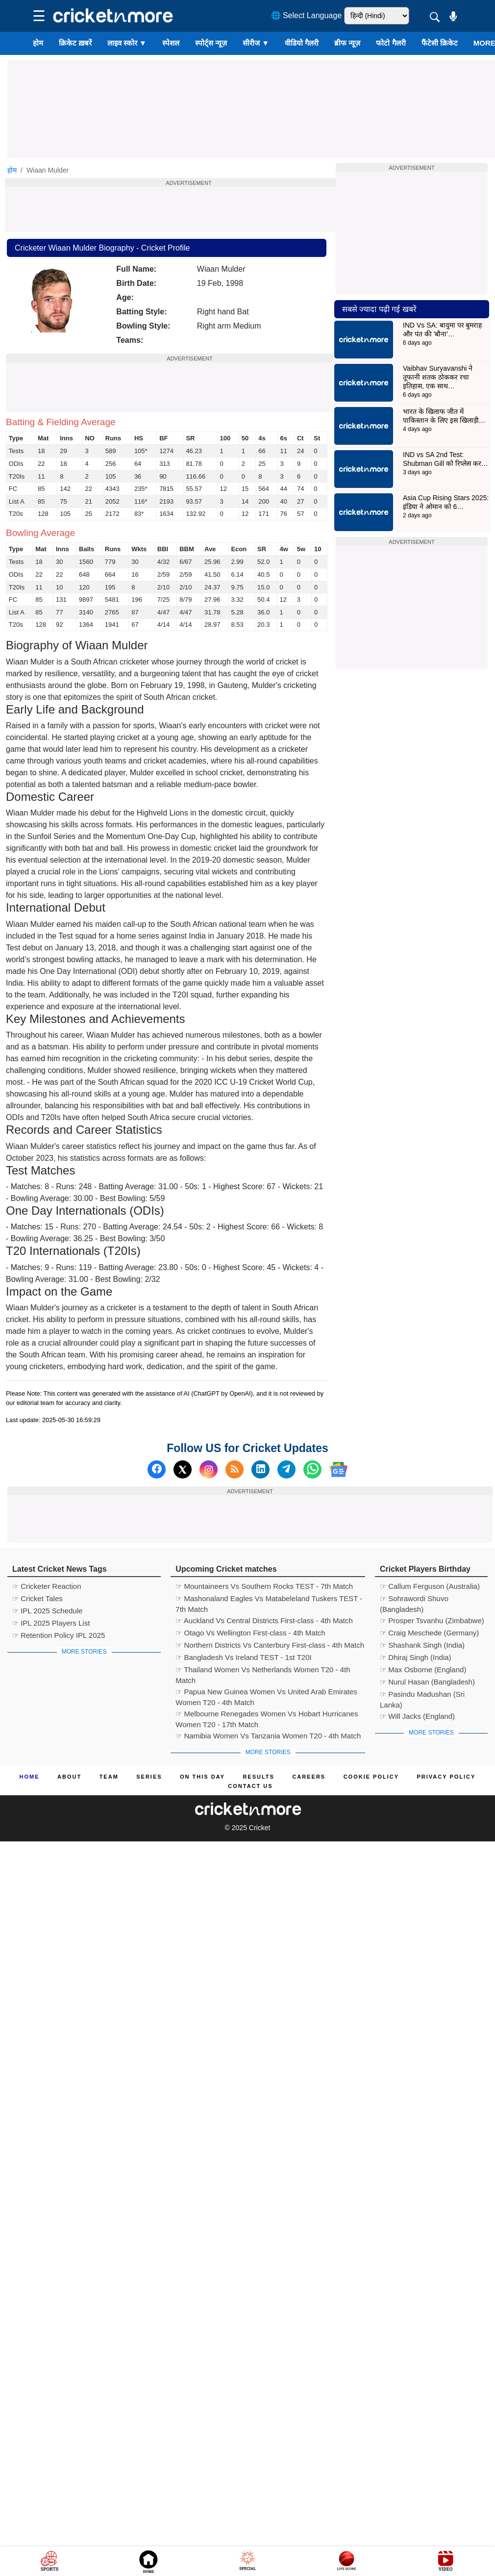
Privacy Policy (446, 1777)
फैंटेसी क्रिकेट (439, 43)
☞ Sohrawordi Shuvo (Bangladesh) (414, 1600)
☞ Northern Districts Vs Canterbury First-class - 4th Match (269, 1645)
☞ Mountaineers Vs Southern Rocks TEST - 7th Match (264, 1586)
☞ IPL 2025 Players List (51, 1623)
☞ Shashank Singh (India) (422, 1645)
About (69, 1777)
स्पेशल (170, 43)
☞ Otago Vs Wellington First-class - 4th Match (250, 1633)
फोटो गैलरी (390, 43)
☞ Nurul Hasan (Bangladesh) (427, 1682)
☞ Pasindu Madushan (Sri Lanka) (422, 1695)
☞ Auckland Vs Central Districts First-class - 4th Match (263, 1620)
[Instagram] (208, 1469)
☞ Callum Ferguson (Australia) (430, 1586)
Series (149, 1777)
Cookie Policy (371, 1777)
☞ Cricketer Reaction (46, 1586)
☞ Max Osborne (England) (423, 1669)
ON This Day (202, 1777)
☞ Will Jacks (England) (417, 1716)
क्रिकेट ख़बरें (75, 43)
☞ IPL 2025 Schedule (47, 1611)
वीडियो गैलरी (302, 43)
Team (109, 1777)
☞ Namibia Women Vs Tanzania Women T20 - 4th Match (268, 1736)
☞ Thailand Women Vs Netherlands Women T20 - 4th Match (262, 1671)
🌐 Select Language (306, 15)
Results (258, 1777)
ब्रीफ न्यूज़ (347, 43)
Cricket (260, 1828)
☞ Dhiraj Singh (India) (415, 1657)
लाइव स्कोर (127, 43)
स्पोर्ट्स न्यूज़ (211, 43)
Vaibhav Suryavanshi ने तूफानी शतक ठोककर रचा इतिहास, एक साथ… (437, 377)
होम (38, 43)
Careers (308, 1777)
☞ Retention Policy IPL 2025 (58, 1635)
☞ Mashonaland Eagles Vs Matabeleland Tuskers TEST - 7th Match (268, 1600)
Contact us (250, 1786)
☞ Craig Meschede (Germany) (429, 1633)
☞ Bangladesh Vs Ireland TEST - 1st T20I (243, 1657)
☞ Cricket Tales (37, 1598)
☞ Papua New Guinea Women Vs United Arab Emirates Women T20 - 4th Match (266, 1693)
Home (30, 1777)
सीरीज (256, 43)
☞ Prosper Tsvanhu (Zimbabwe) (432, 1620)
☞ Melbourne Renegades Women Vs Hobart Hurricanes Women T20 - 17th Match (266, 1715)
